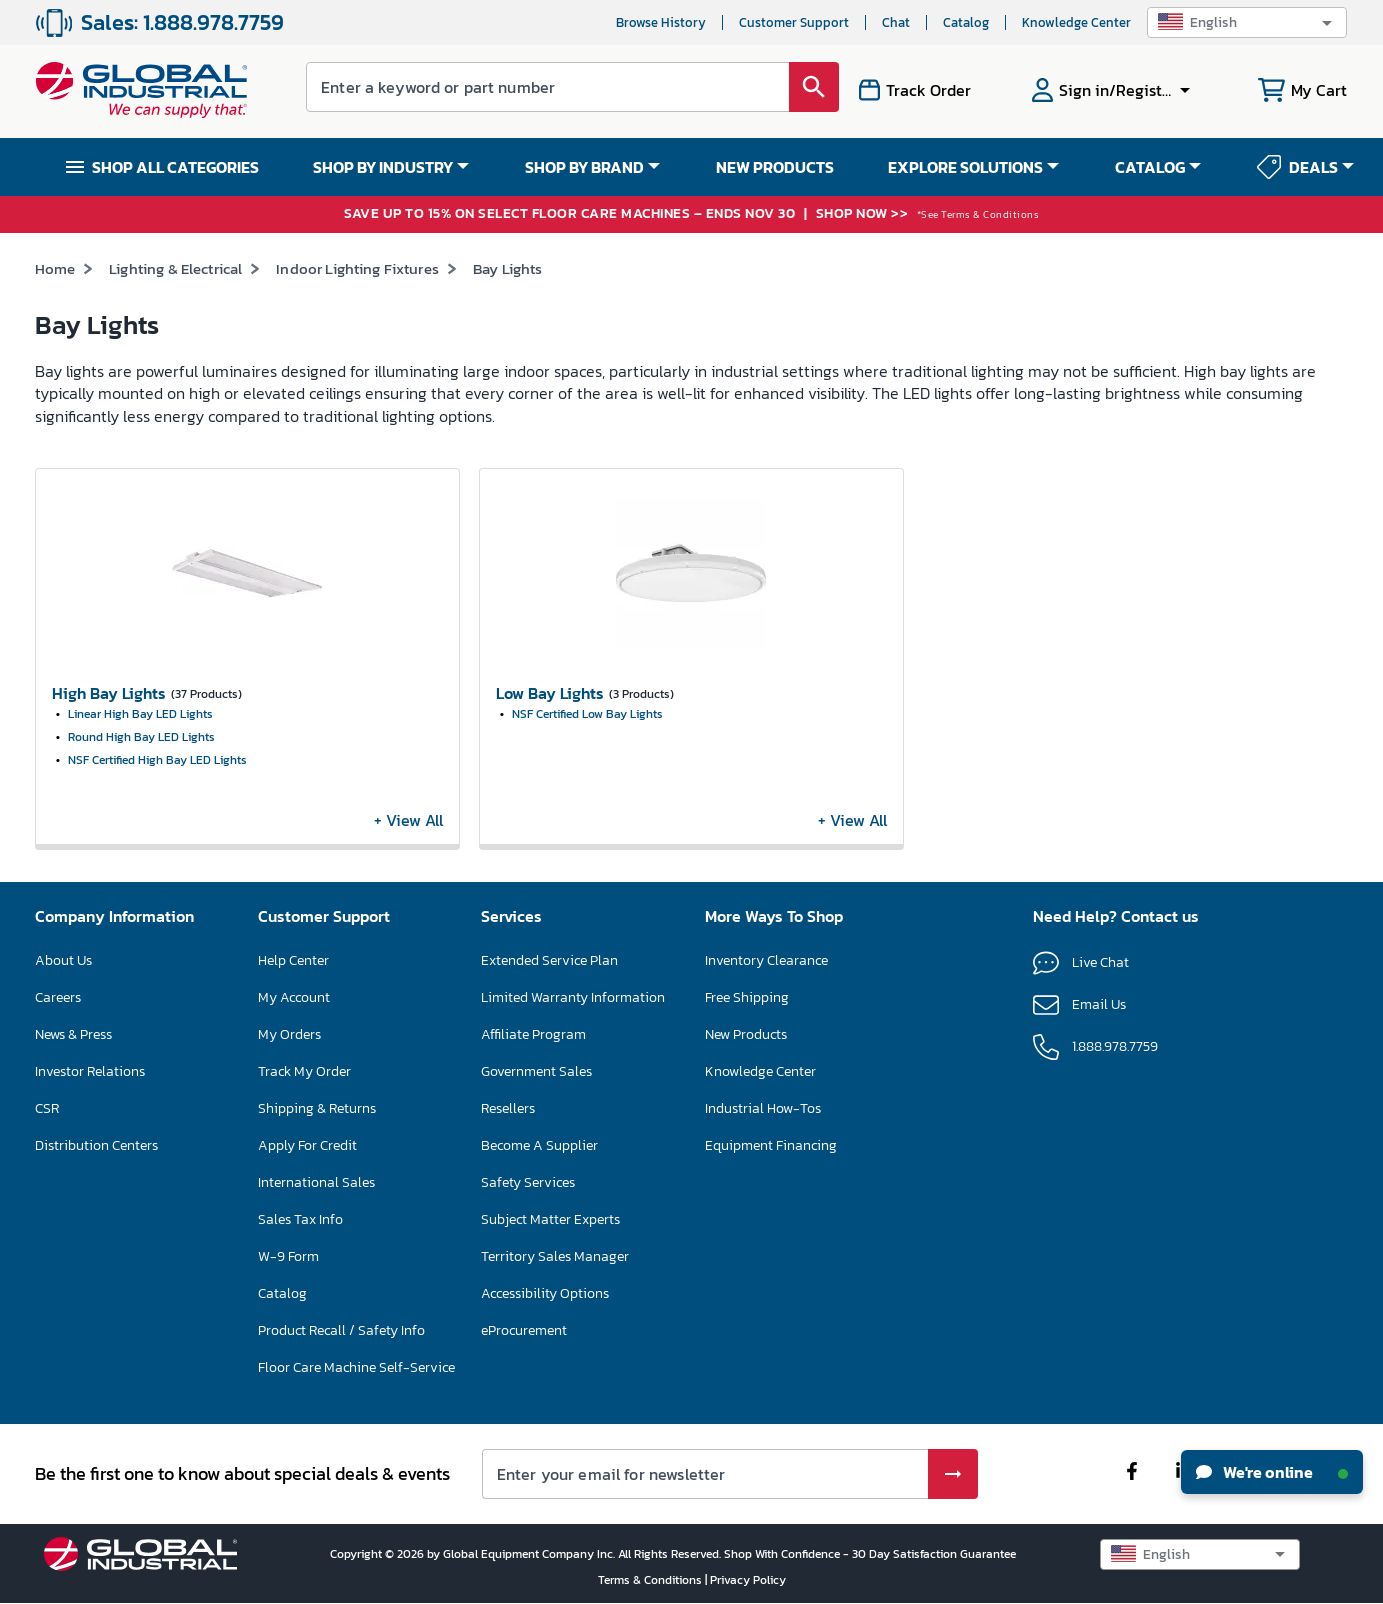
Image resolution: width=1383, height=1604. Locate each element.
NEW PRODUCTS (775, 167)
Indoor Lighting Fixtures (357, 268)
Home (55, 268)
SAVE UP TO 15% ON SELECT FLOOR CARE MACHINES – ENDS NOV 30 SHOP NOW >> (628, 213)
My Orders (289, 1034)
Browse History (661, 22)
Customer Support (794, 22)
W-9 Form (288, 1256)
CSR (47, 1108)
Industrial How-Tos (763, 1108)
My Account (294, 997)
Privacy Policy (748, 1580)
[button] (1247, 22)
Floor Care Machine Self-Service (356, 1367)
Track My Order (304, 1071)
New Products (746, 1034)
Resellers (508, 1108)
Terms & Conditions (651, 1580)
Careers (58, 997)
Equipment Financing (771, 1145)
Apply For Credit (307, 1145)
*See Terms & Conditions (978, 214)
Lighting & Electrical (175, 268)
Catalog (966, 22)
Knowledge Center (1076, 22)
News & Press (73, 1034)
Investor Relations (90, 1071)
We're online (1272, 1472)
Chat (896, 22)
